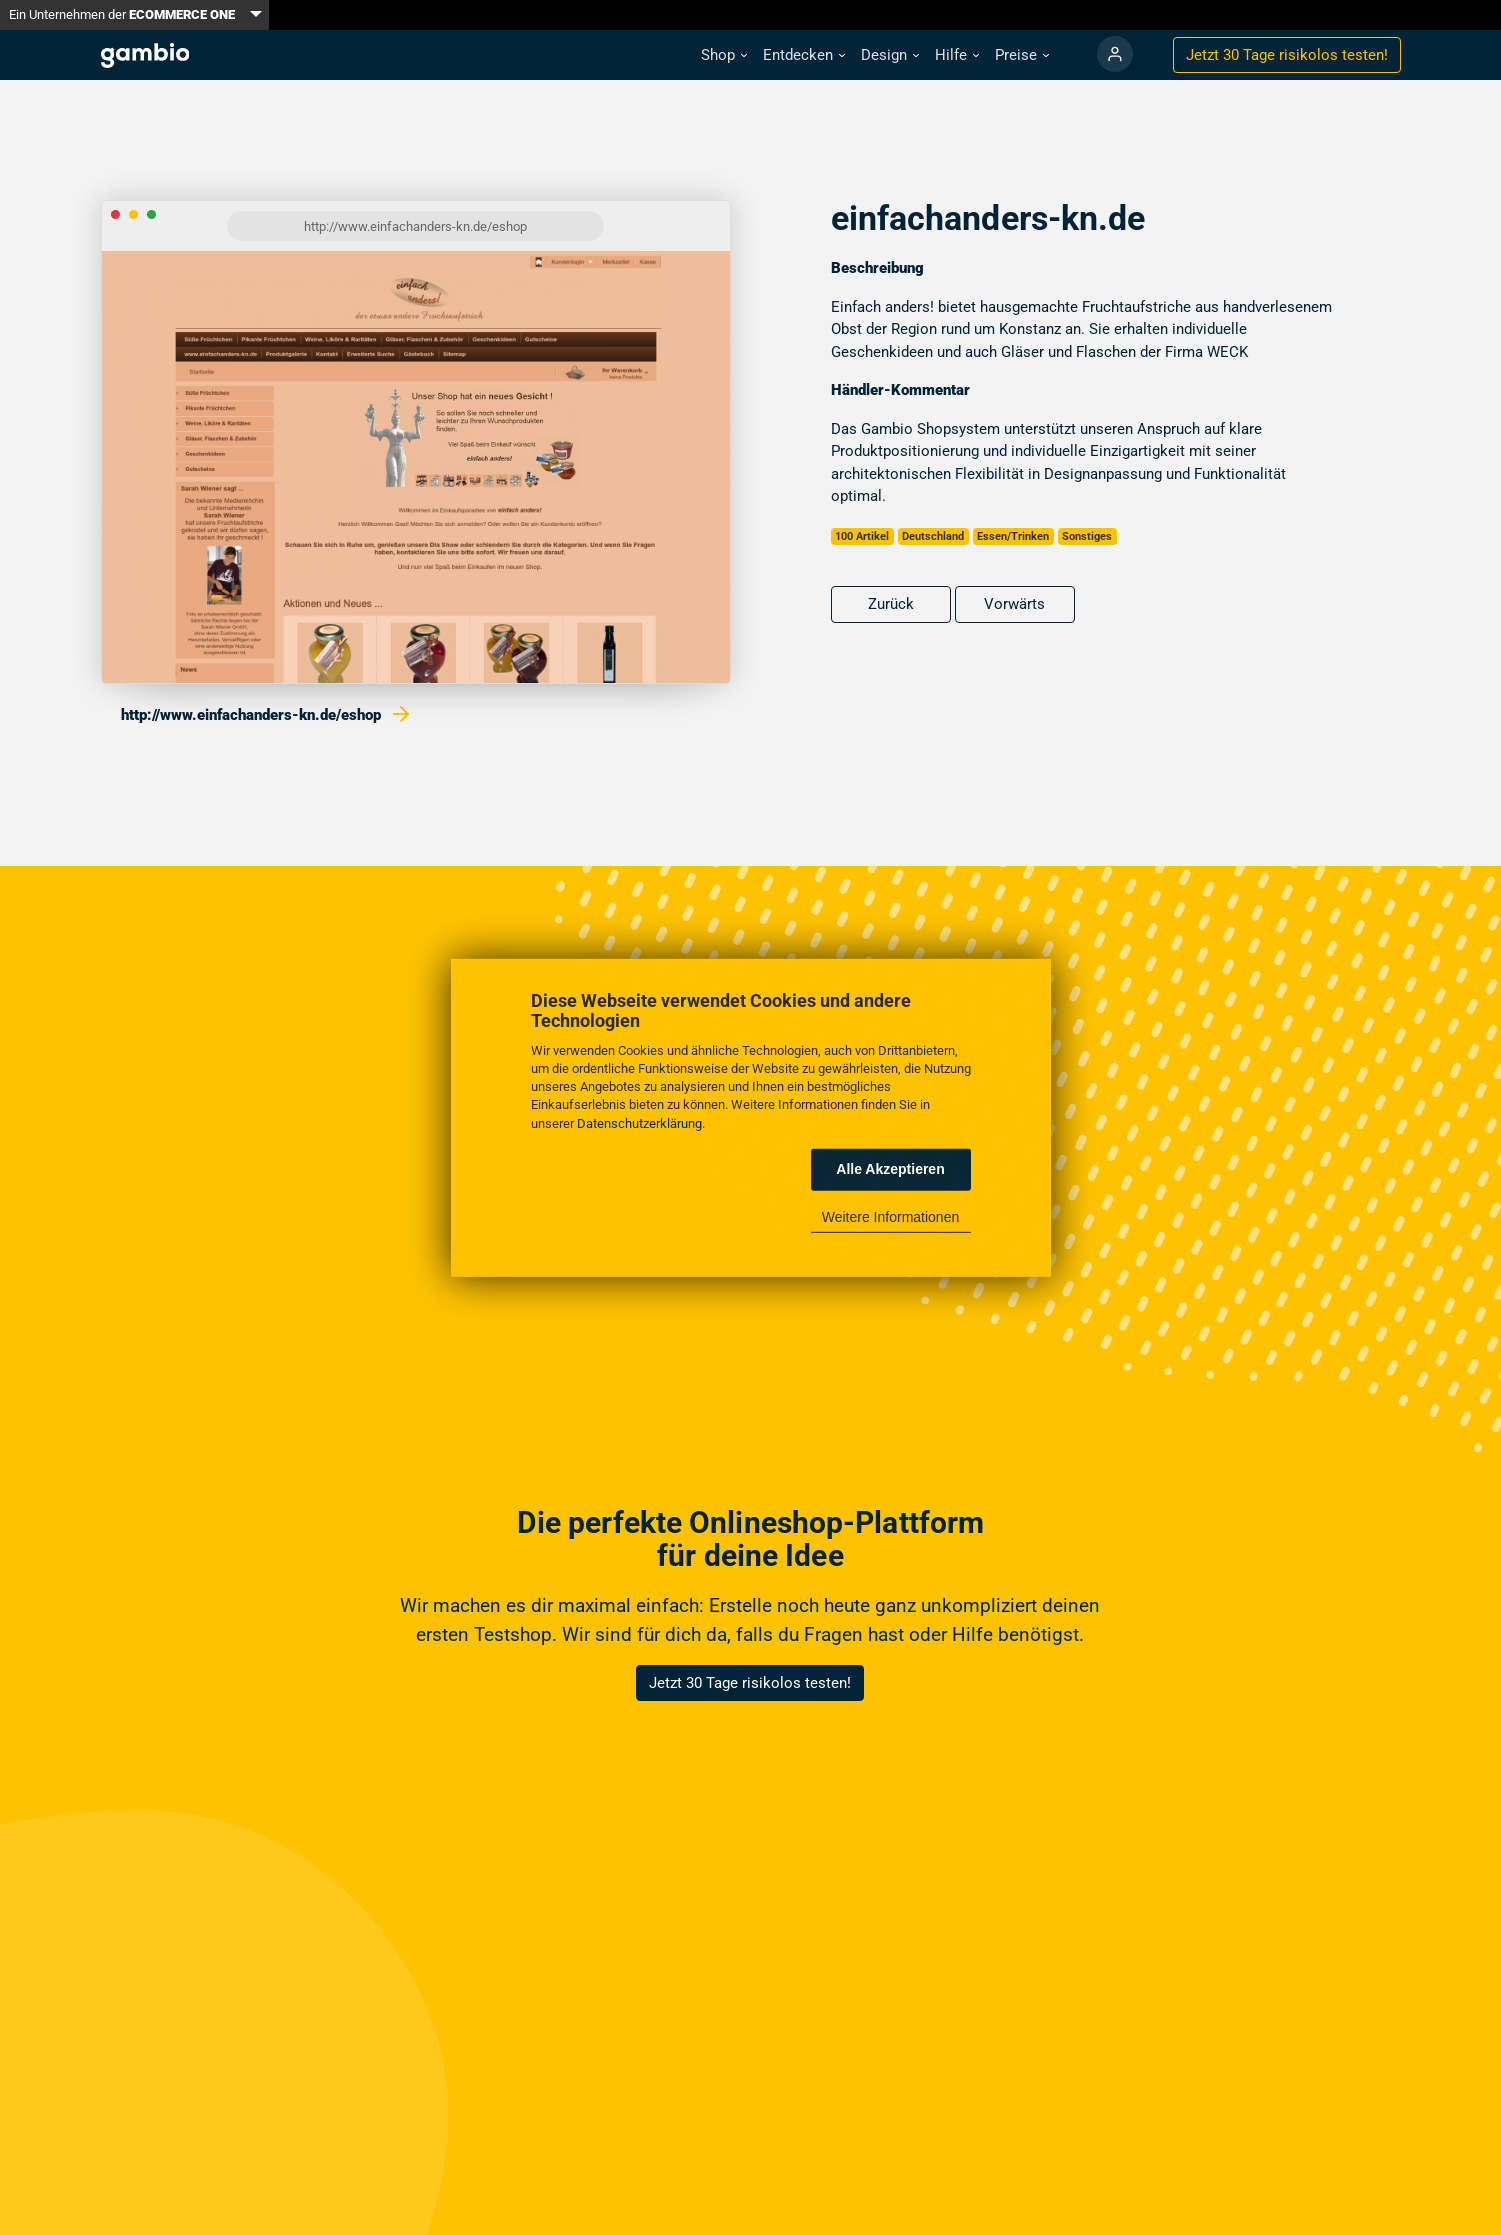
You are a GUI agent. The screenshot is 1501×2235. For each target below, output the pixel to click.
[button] (724, 55)
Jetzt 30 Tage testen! (1287, 55)
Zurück (891, 604)
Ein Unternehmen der (122, 14)
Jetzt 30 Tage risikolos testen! (750, 1683)
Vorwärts (1014, 604)
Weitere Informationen (890, 1217)
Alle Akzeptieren (890, 1169)
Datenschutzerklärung (639, 1122)
